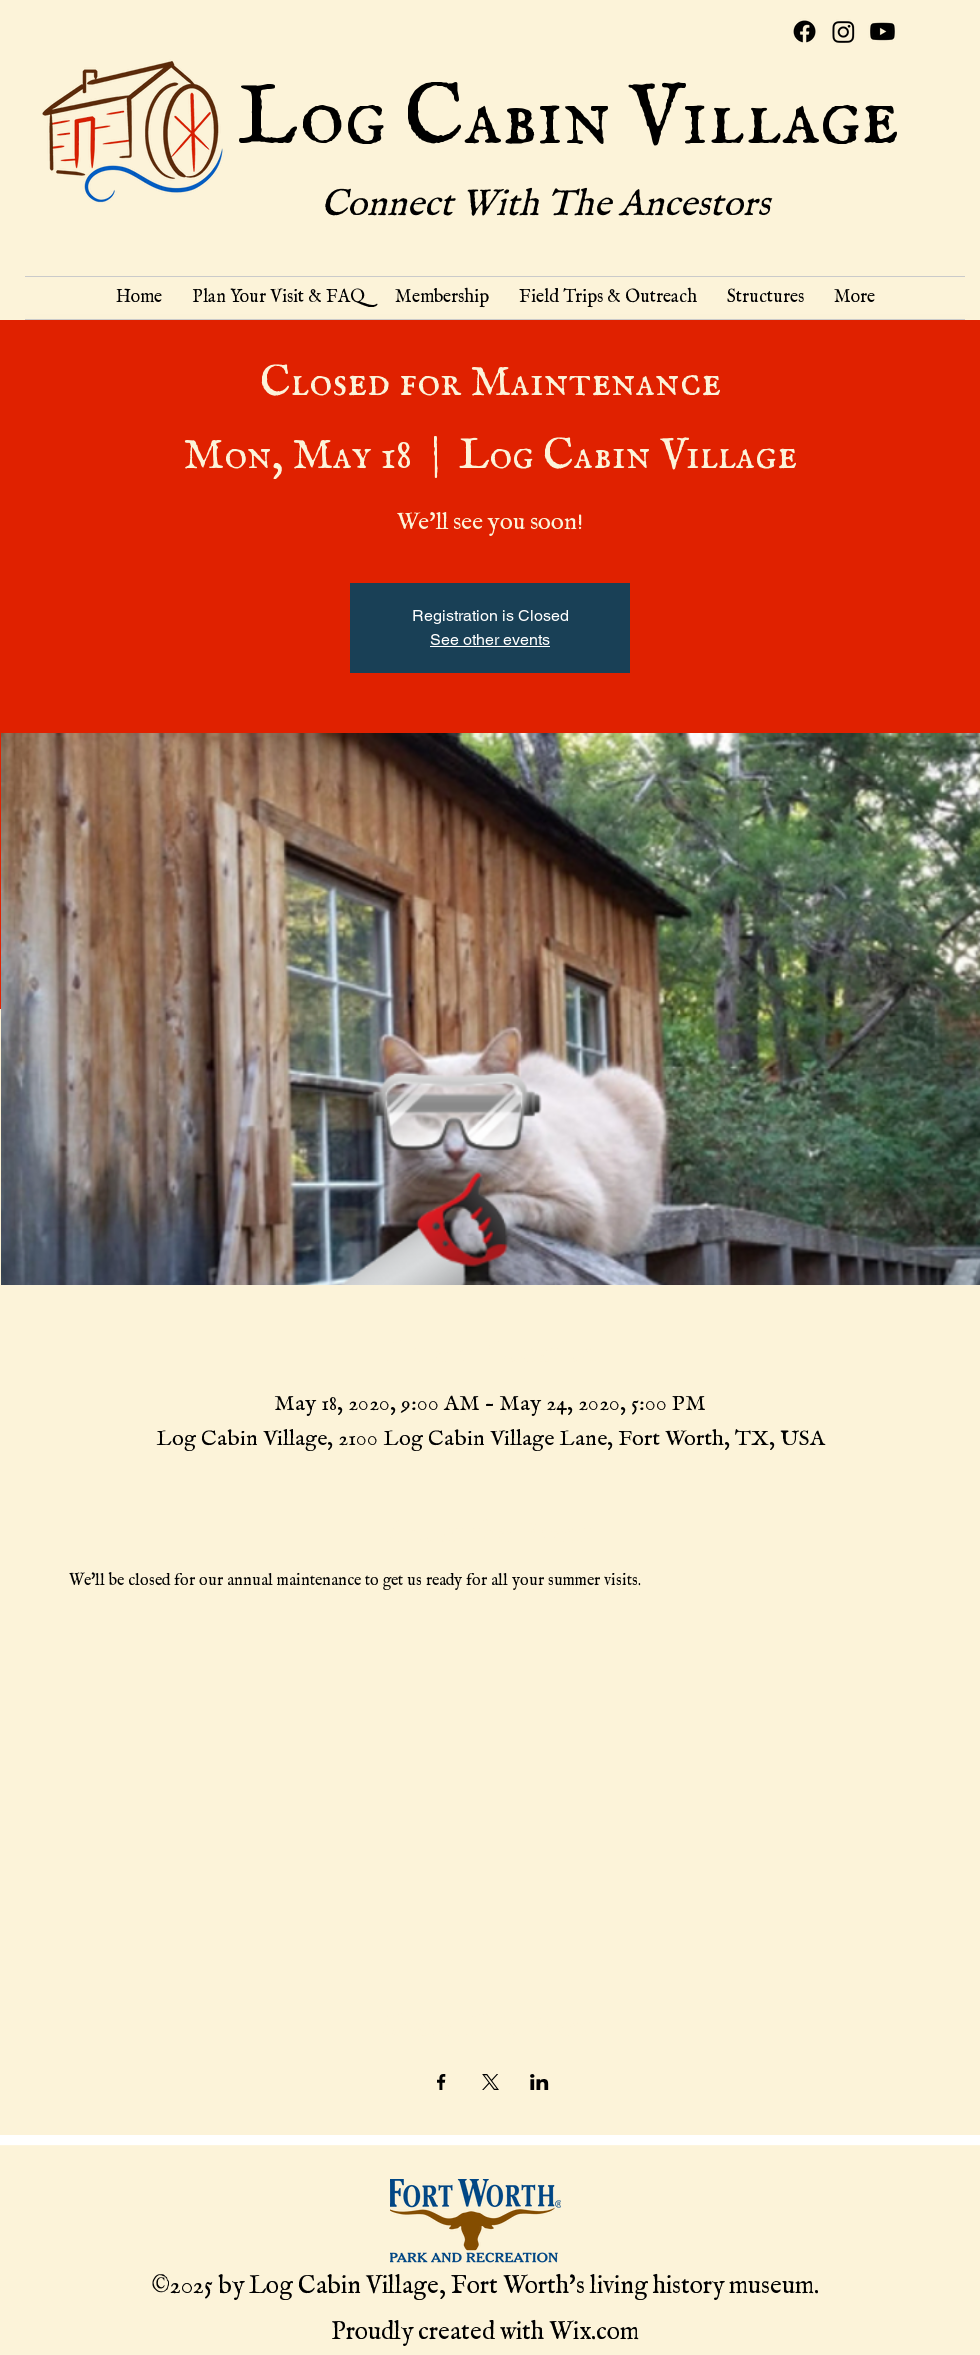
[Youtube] (882, 31)
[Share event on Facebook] (441, 2082)
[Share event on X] (490, 2082)
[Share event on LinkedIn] (539, 2082)
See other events (490, 639)
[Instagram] (843, 31)
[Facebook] (804, 31)
